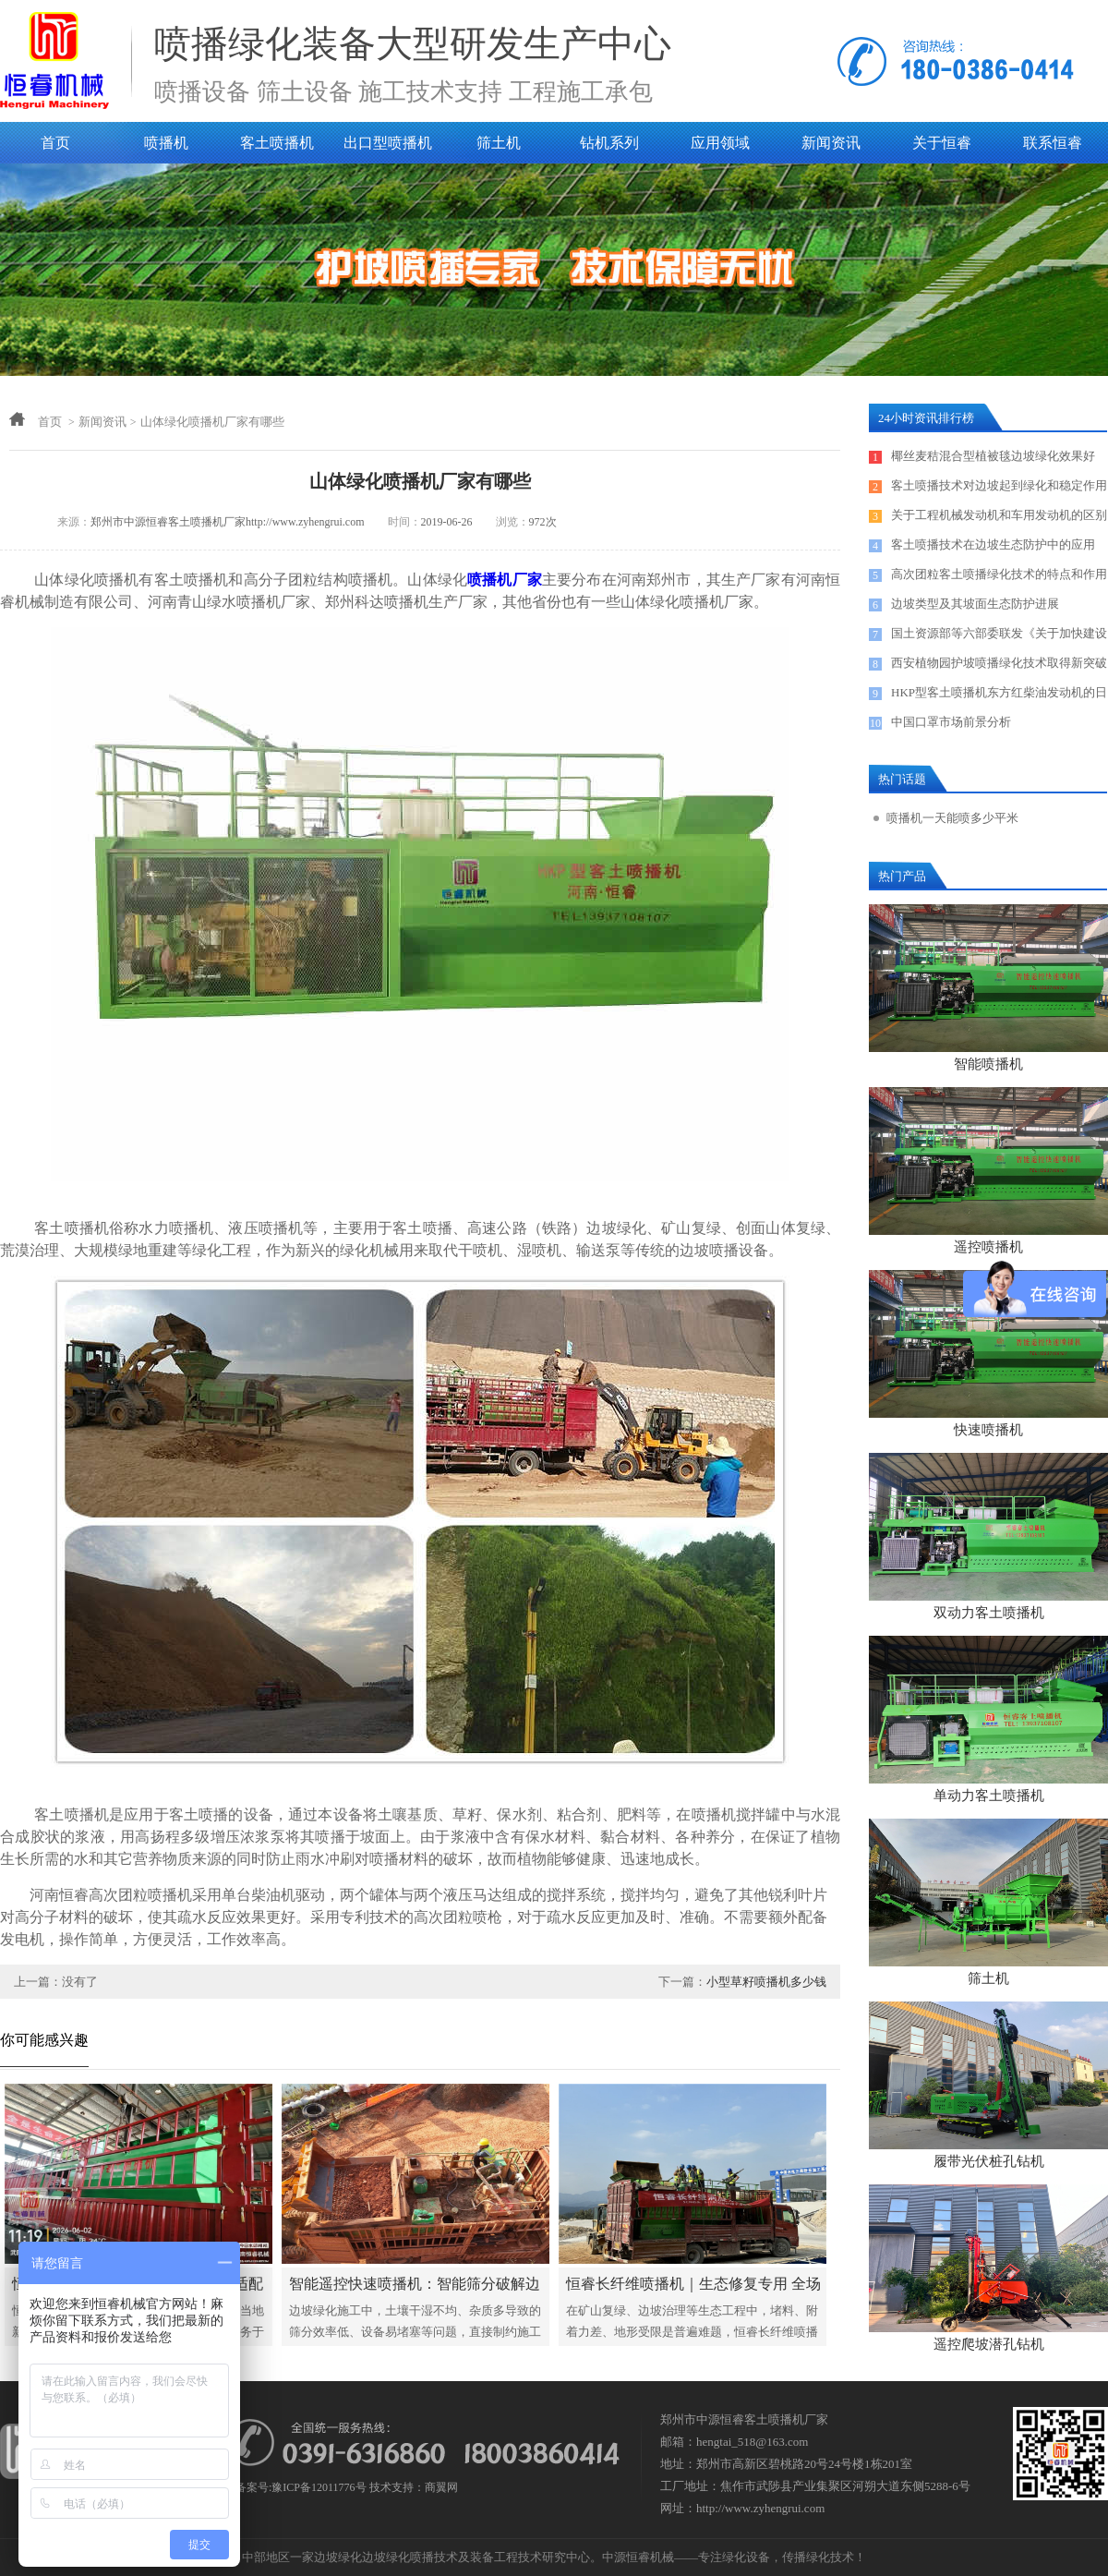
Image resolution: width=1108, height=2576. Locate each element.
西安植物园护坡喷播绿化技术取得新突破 (999, 663)
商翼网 (441, 2487)
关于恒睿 (941, 143)
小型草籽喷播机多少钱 (766, 1982)
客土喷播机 (277, 143)
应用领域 (720, 143)
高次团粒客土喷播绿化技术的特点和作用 (999, 574)
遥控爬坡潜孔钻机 (988, 2344)
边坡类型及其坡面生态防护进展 (975, 604)
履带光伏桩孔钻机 (988, 2161)
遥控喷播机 (988, 1247)
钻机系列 (609, 143)
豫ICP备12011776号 (318, 2487)
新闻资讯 (831, 143)
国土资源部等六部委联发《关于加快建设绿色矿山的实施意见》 (999, 637)
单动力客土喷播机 (988, 1795)
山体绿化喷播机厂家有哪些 (212, 422)
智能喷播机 (988, 1064)
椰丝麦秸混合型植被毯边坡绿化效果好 (993, 456)
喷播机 (166, 143)
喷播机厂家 (504, 579)
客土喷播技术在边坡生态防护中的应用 (993, 544)
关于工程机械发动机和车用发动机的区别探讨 (999, 519)
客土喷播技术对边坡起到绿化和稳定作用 (999, 485)
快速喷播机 (988, 1429)
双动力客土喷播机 (988, 1612)
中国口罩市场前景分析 (951, 722)
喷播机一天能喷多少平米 (952, 818)
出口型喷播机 (387, 143)
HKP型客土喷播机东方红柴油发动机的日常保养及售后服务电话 (999, 696)
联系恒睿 (1052, 143)
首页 (55, 143)
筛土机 (498, 143)
